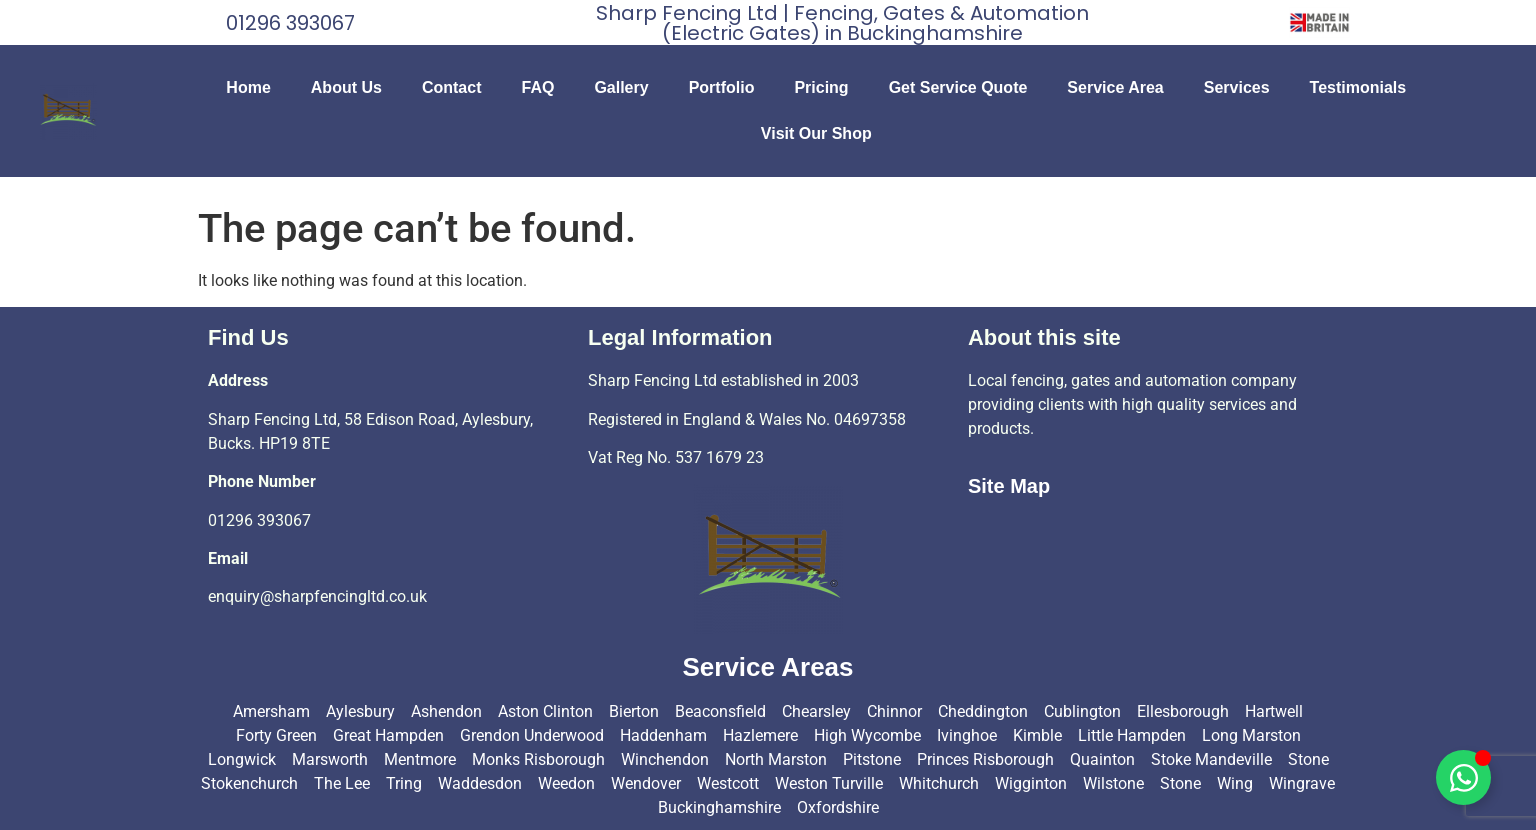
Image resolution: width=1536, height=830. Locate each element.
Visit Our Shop (816, 133)
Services (1237, 87)
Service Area (1115, 87)
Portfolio (722, 87)
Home (248, 87)
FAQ (537, 87)
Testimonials (1358, 87)
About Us (346, 87)
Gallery (621, 87)
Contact (452, 87)
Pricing (821, 87)
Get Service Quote (958, 87)
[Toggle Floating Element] (1463, 777)
